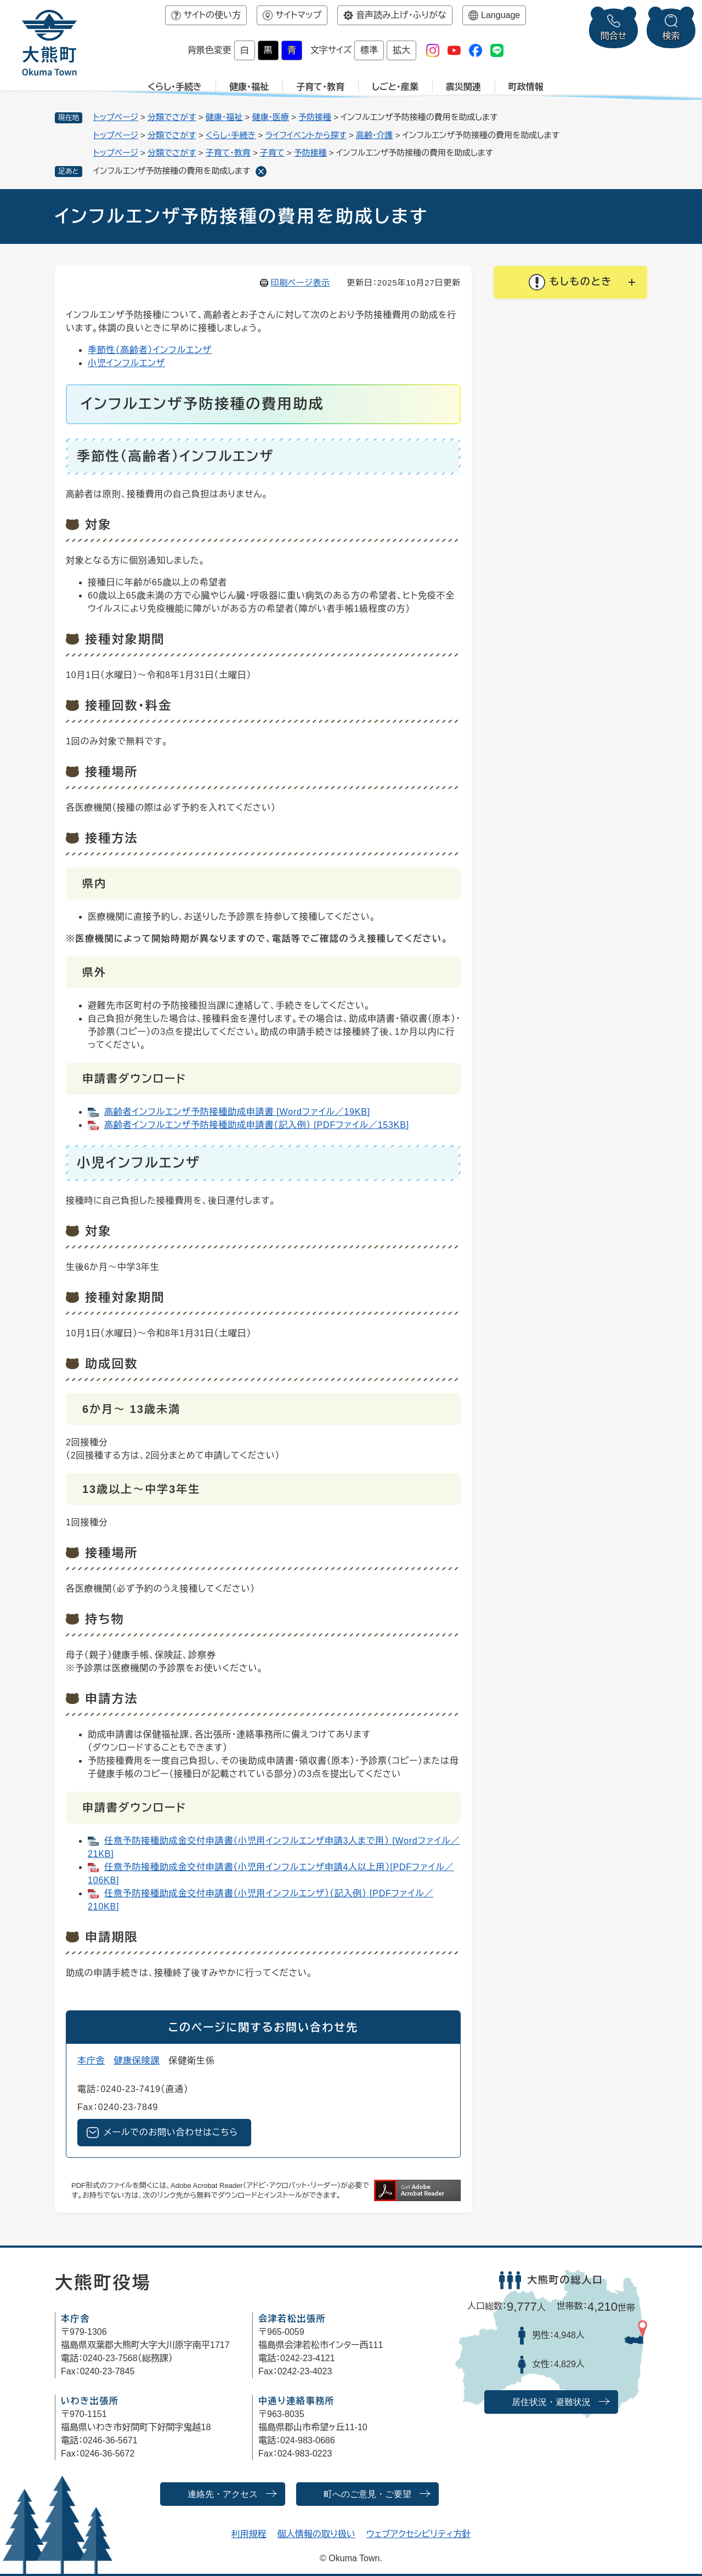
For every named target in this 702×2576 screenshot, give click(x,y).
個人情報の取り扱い (316, 2534)
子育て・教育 (320, 87)
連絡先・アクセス (223, 2494)
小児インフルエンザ (126, 363)
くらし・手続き (175, 87)
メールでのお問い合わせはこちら (171, 2132)
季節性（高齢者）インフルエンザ (150, 350)
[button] (570, 282)
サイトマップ (298, 15)
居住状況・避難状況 (551, 2402)
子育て (272, 152)
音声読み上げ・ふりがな (401, 15)
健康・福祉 (249, 87)
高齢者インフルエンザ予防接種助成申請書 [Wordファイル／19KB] (237, 1111)
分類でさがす (172, 117)
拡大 (401, 50)
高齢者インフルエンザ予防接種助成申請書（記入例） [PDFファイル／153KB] (256, 1125)
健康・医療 (270, 117)
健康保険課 (137, 2060)
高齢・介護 (374, 135)
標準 (369, 50)
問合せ (614, 36)
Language (500, 15)
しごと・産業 (395, 87)
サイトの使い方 (212, 15)
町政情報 (526, 87)
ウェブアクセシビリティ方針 (418, 2534)
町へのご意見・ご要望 (367, 2494)
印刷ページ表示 (301, 282)
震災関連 (463, 87)
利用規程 (249, 2534)
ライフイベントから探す (306, 135)
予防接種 (314, 117)
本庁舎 (91, 2060)
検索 (671, 36)
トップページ (115, 117)
